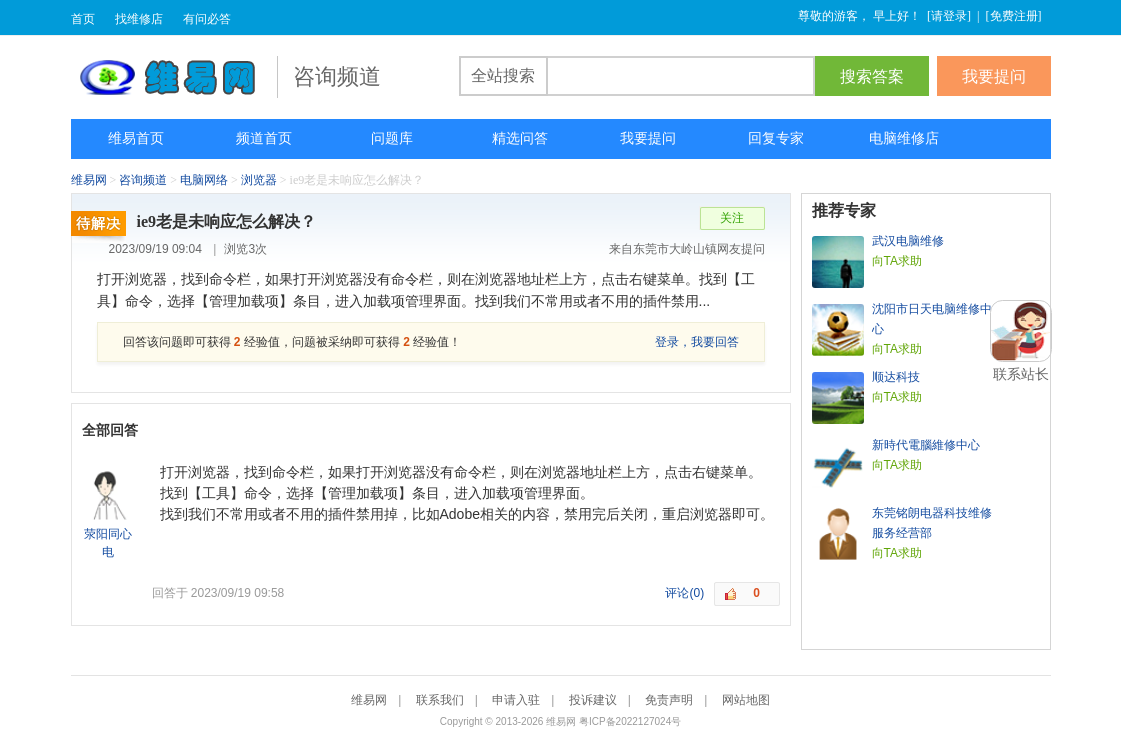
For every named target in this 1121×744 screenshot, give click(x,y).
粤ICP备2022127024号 (630, 721)
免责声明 (669, 700)
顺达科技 (896, 377)
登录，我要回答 (697, 342)
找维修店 (139, 19)
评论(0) (684, 593)
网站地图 (746, 700)
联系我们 (440, 700)
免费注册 (1014, 16)
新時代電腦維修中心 (926, 445)
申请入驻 (516, 700)
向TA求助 (897, 261)
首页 (83, 19)
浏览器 (259, 180)
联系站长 (1021, 374)
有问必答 (207, 19)
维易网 (174, 77)
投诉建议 (593, 700)
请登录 (949, 16)
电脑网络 (204, 180)
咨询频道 (143, 180)
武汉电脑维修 (908, 241)
